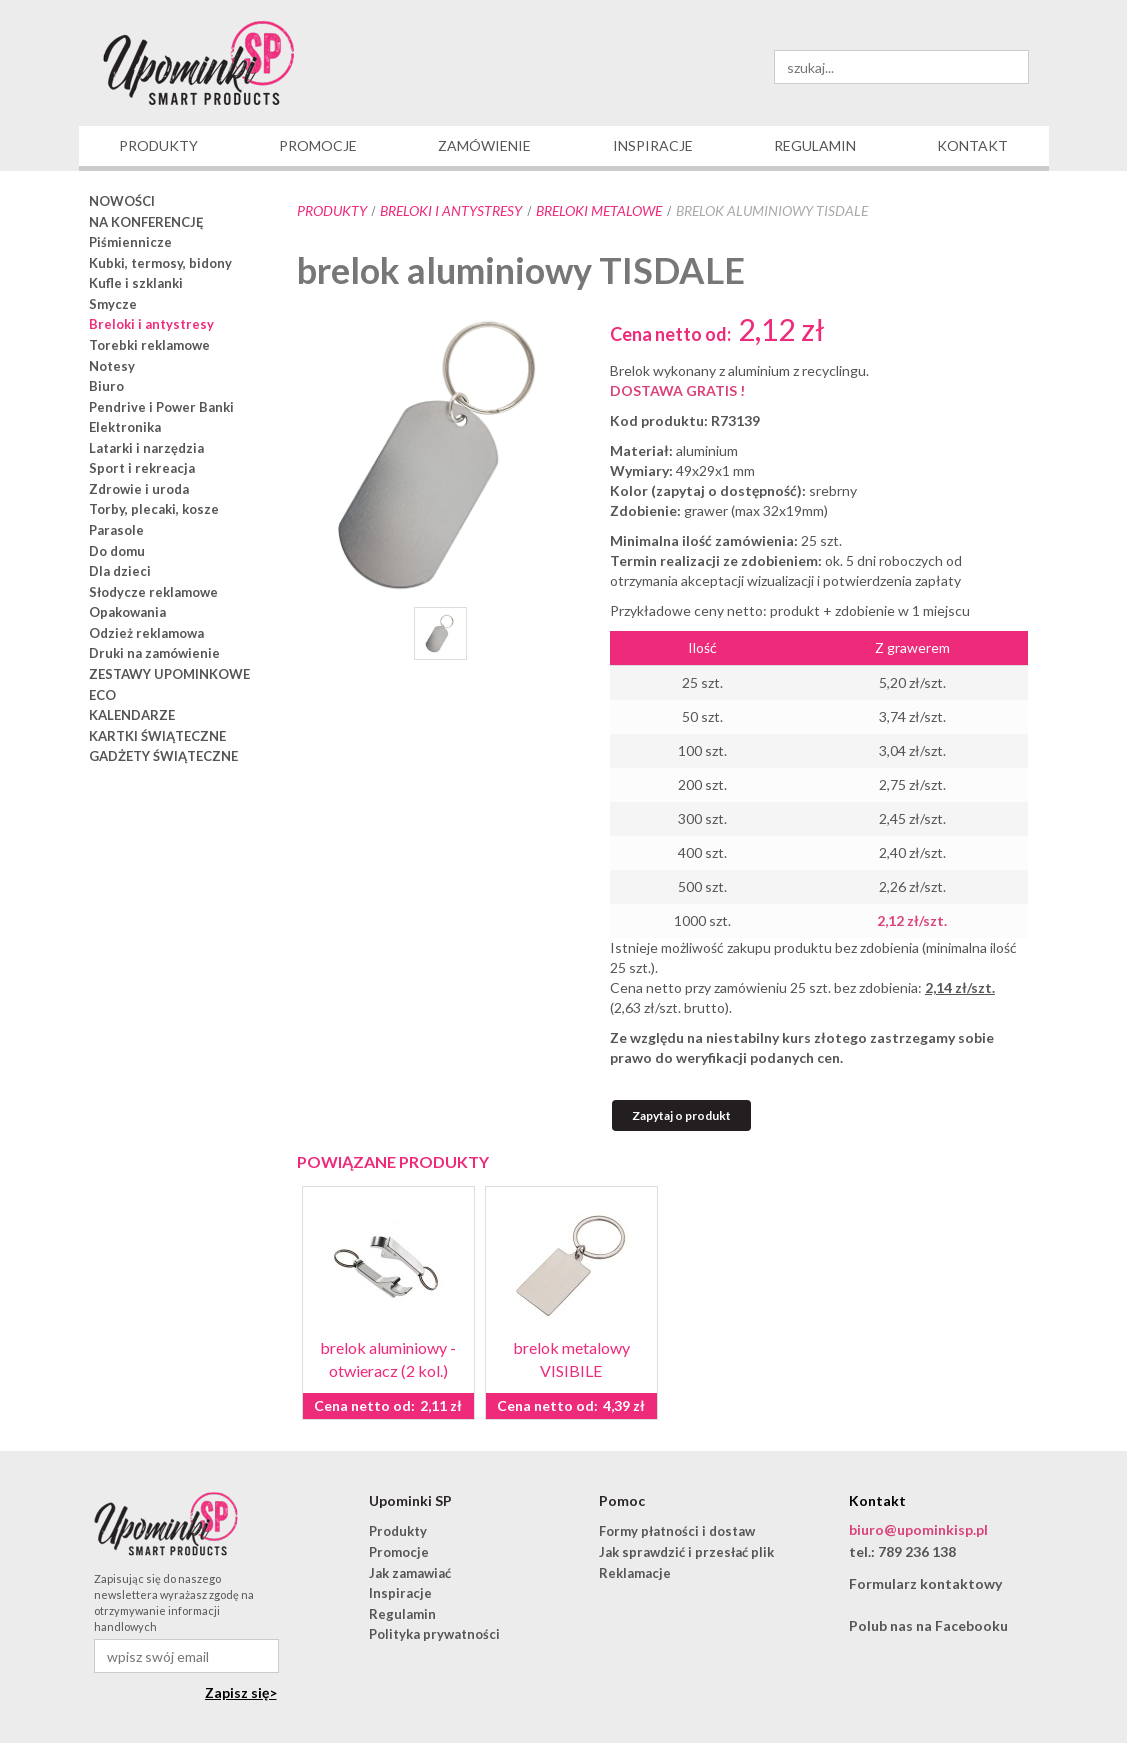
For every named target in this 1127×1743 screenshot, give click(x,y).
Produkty (332, 210)
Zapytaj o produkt (681, 1115)
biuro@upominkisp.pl (918, 1529)
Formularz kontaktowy (925, 1583)
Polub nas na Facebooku (928, 1625)
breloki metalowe (599, 210)
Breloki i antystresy (451, 210)
